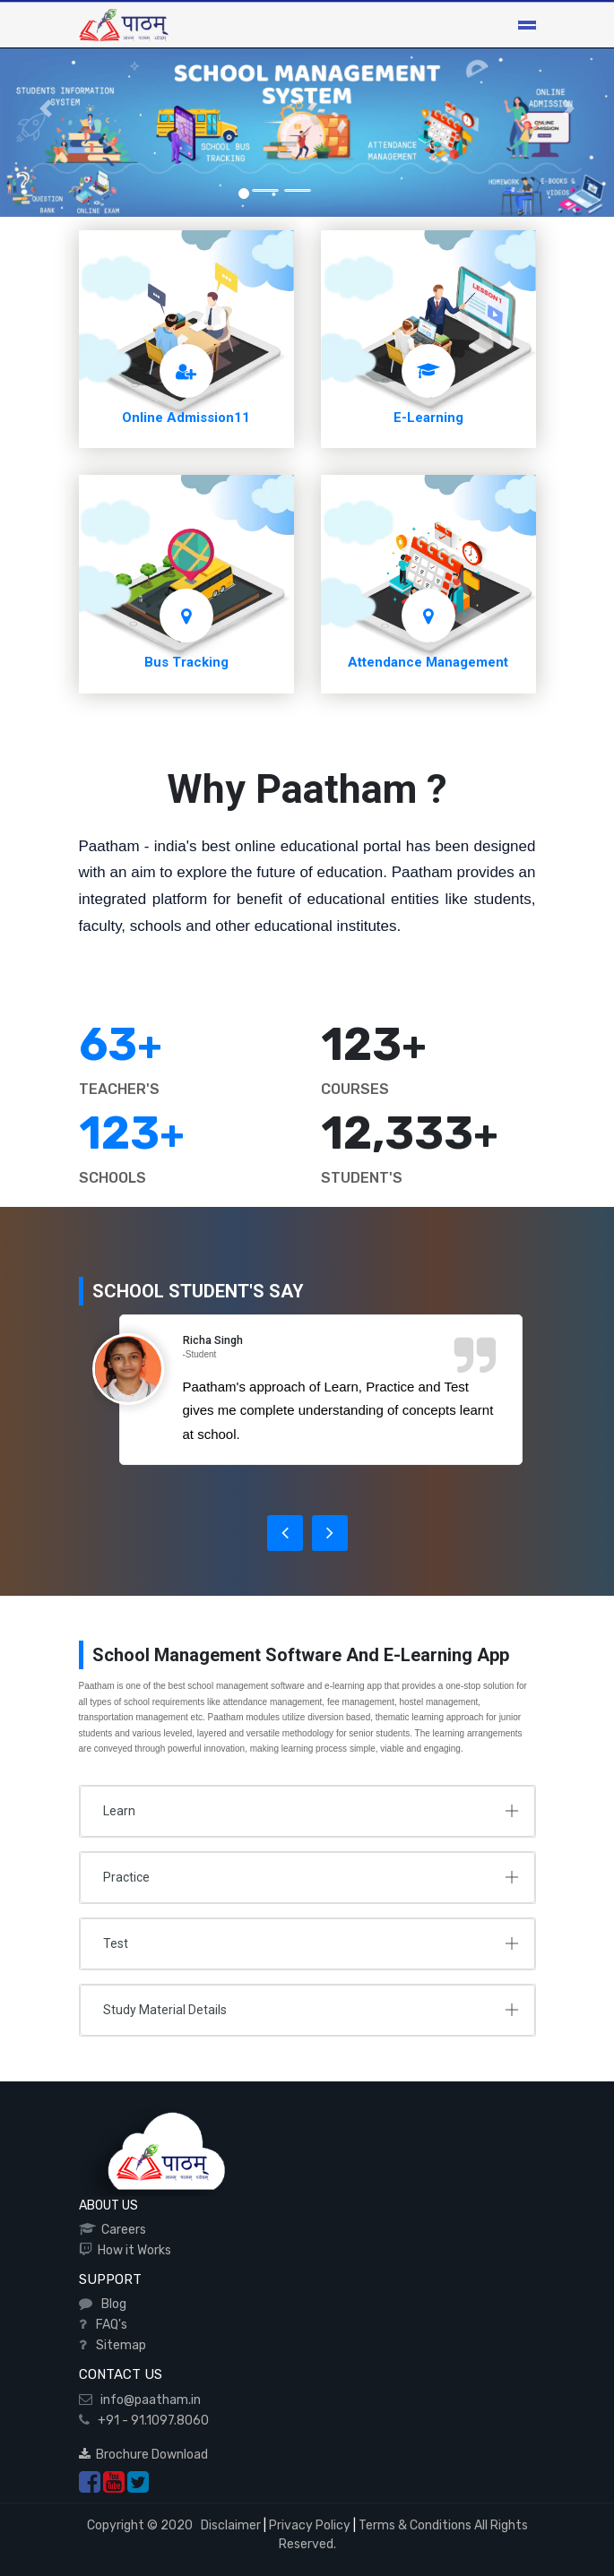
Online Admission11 (186, 417)
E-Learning (428, 417)
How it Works (131, 2250)
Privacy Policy (309, 2525)
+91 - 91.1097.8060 (149, 2420)
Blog (111, 2304)
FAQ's (109, 2324)
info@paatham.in (146, 2400)
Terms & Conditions (415, 2525)
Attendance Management (428, 662)
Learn (119, 1811)
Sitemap (118, 2345)
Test (115, 1943)
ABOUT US (108, 2205)
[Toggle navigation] (527, 25)
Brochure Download (143, 2454)
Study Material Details (165, 2010)
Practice (126, 1877)
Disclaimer (229, 2525)
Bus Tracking (186, 662)
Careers (121, 2229)
